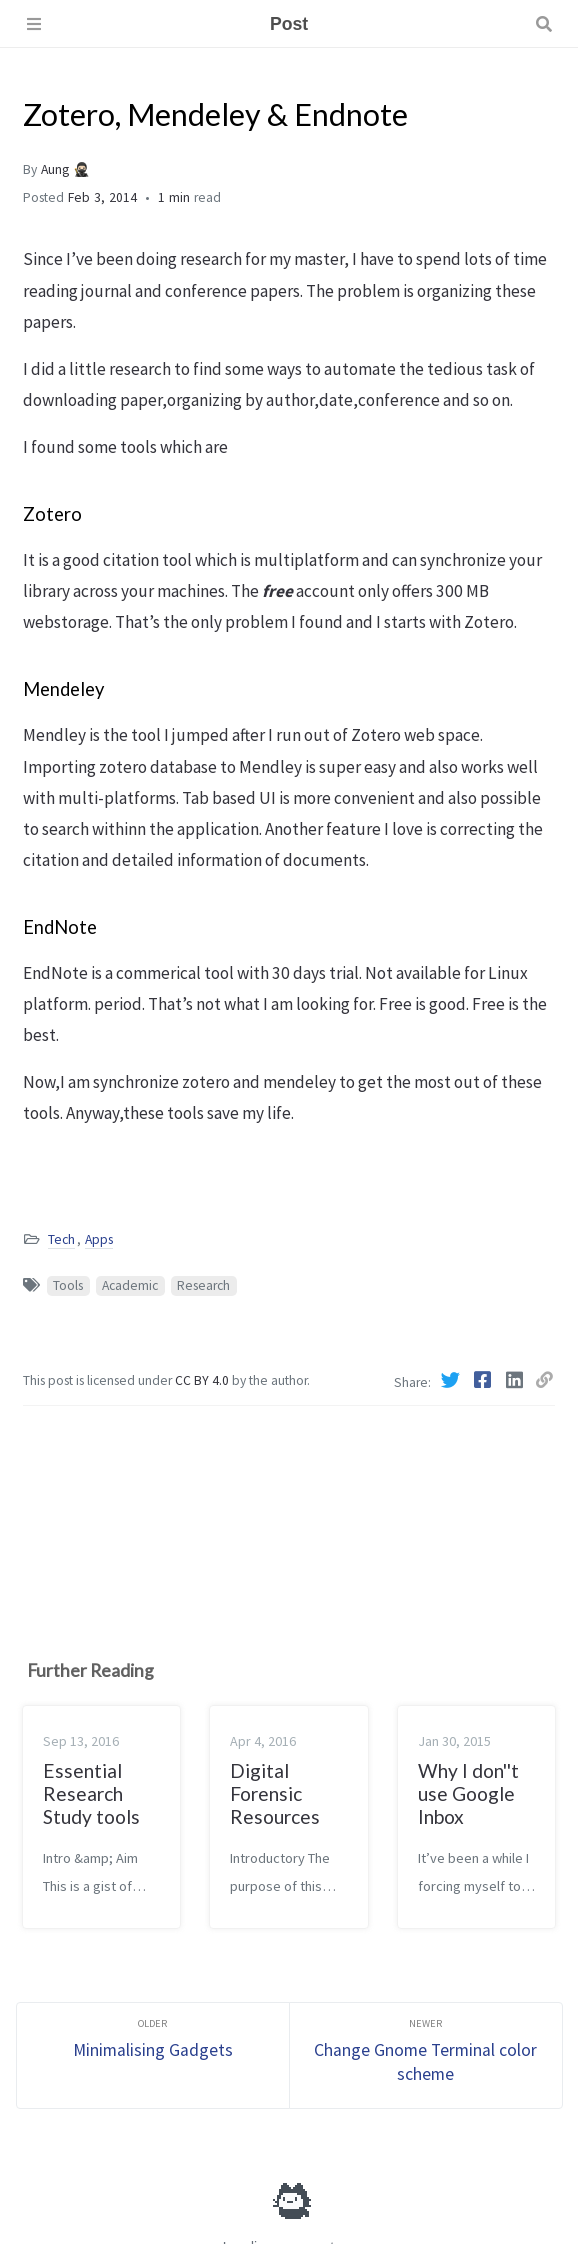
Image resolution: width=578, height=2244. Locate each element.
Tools (68, 1285)
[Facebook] (484, 1380)
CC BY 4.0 (203, 1380)
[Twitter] (452, 1380)
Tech (61, 1239)
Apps (99, 1239)
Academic (130, 1285)
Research (203, 1285)
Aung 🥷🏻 (65, 169)
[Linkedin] (516, 1380)
